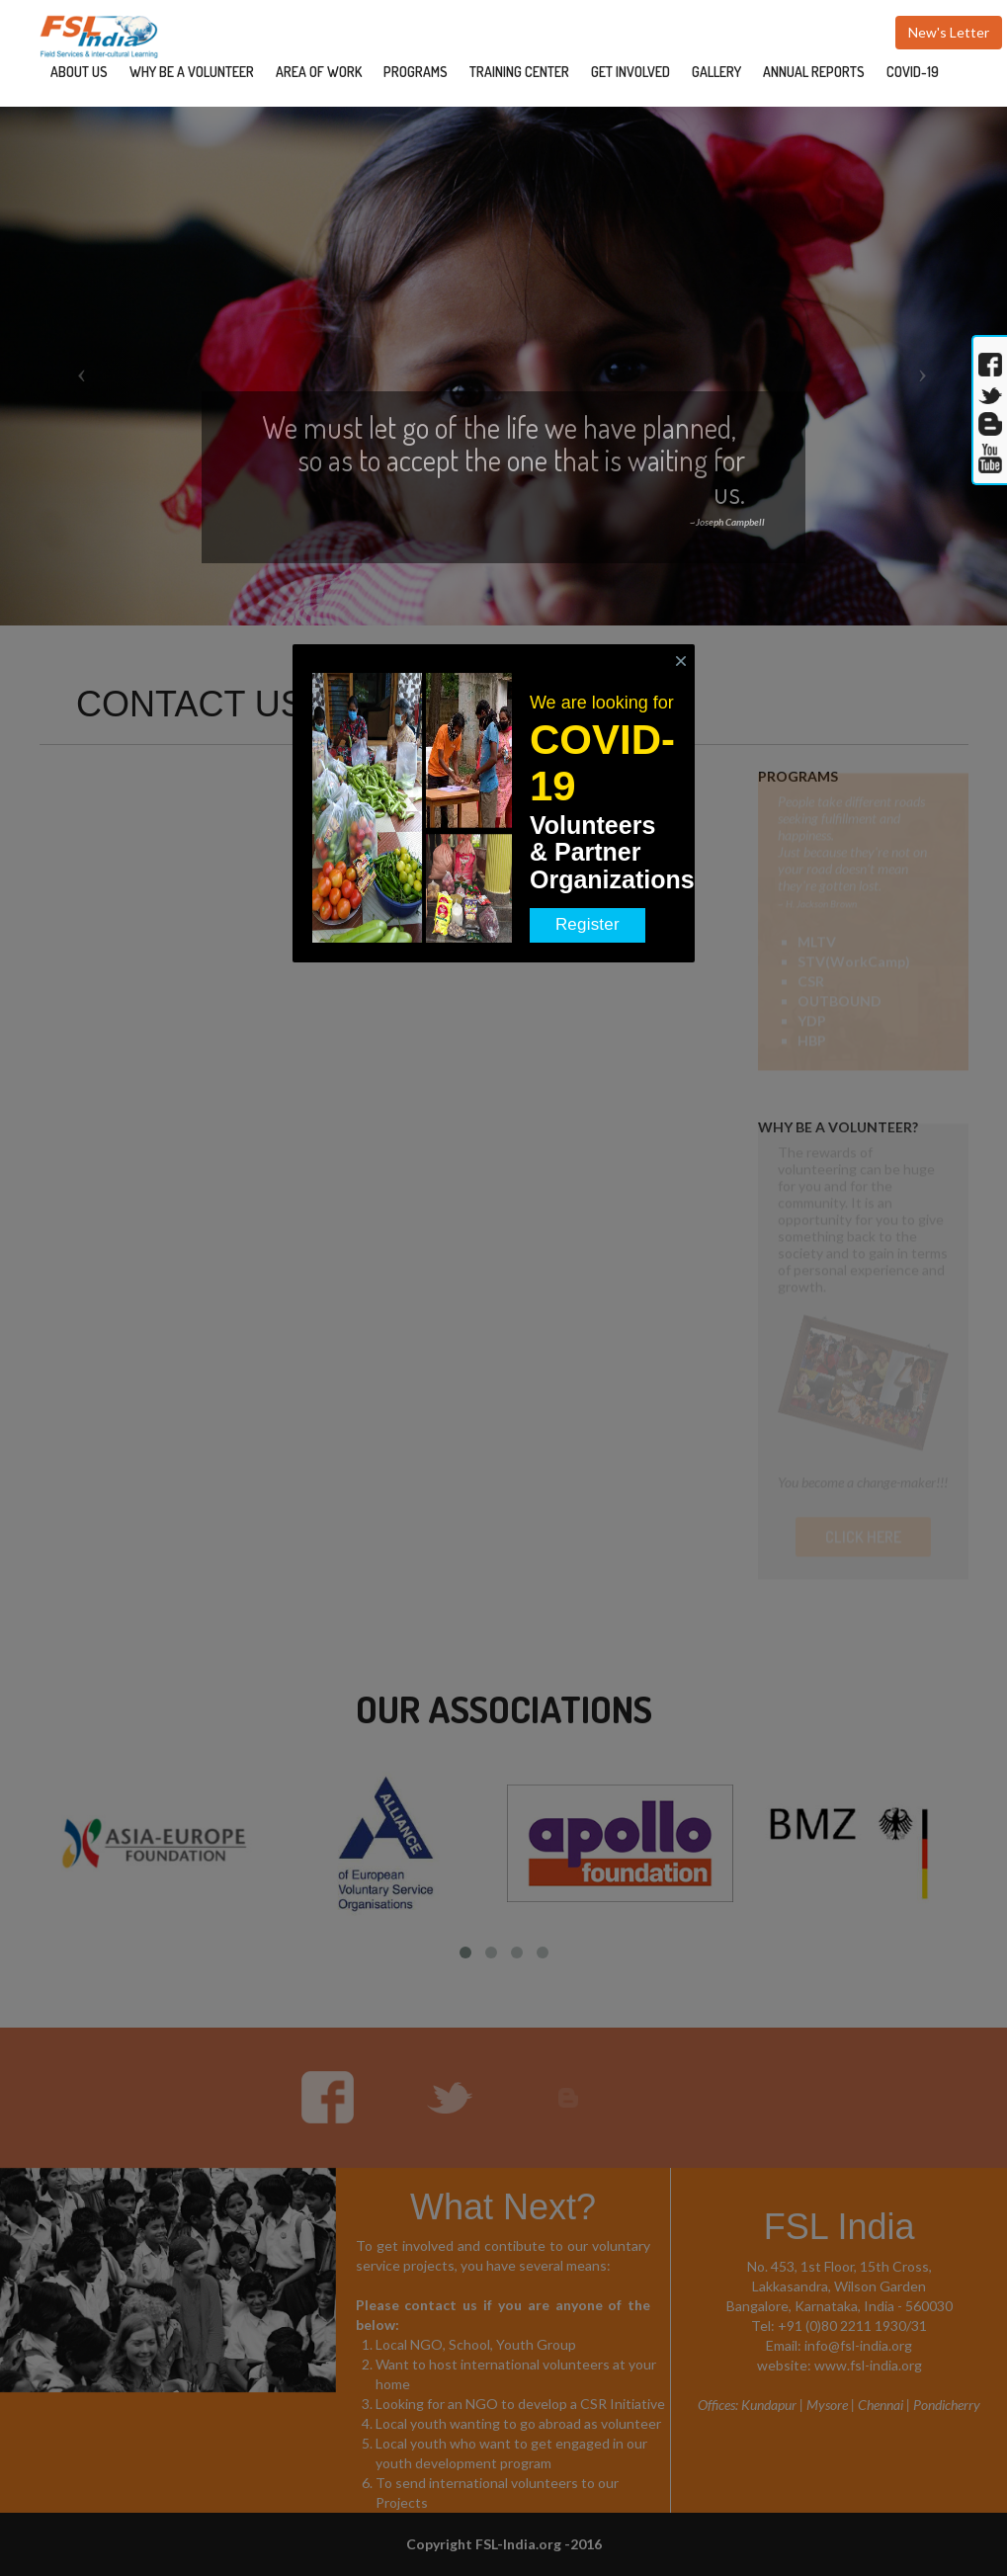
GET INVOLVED (630, 71)
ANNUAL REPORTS (814, 71)
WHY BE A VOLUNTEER (191, 71)
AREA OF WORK (319, 71)
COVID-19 (912, 71)
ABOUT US (79, 71)
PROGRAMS (415, 71)
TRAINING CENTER (519, 71)
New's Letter (948, 32)
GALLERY (716, 71)
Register (587, 924)
